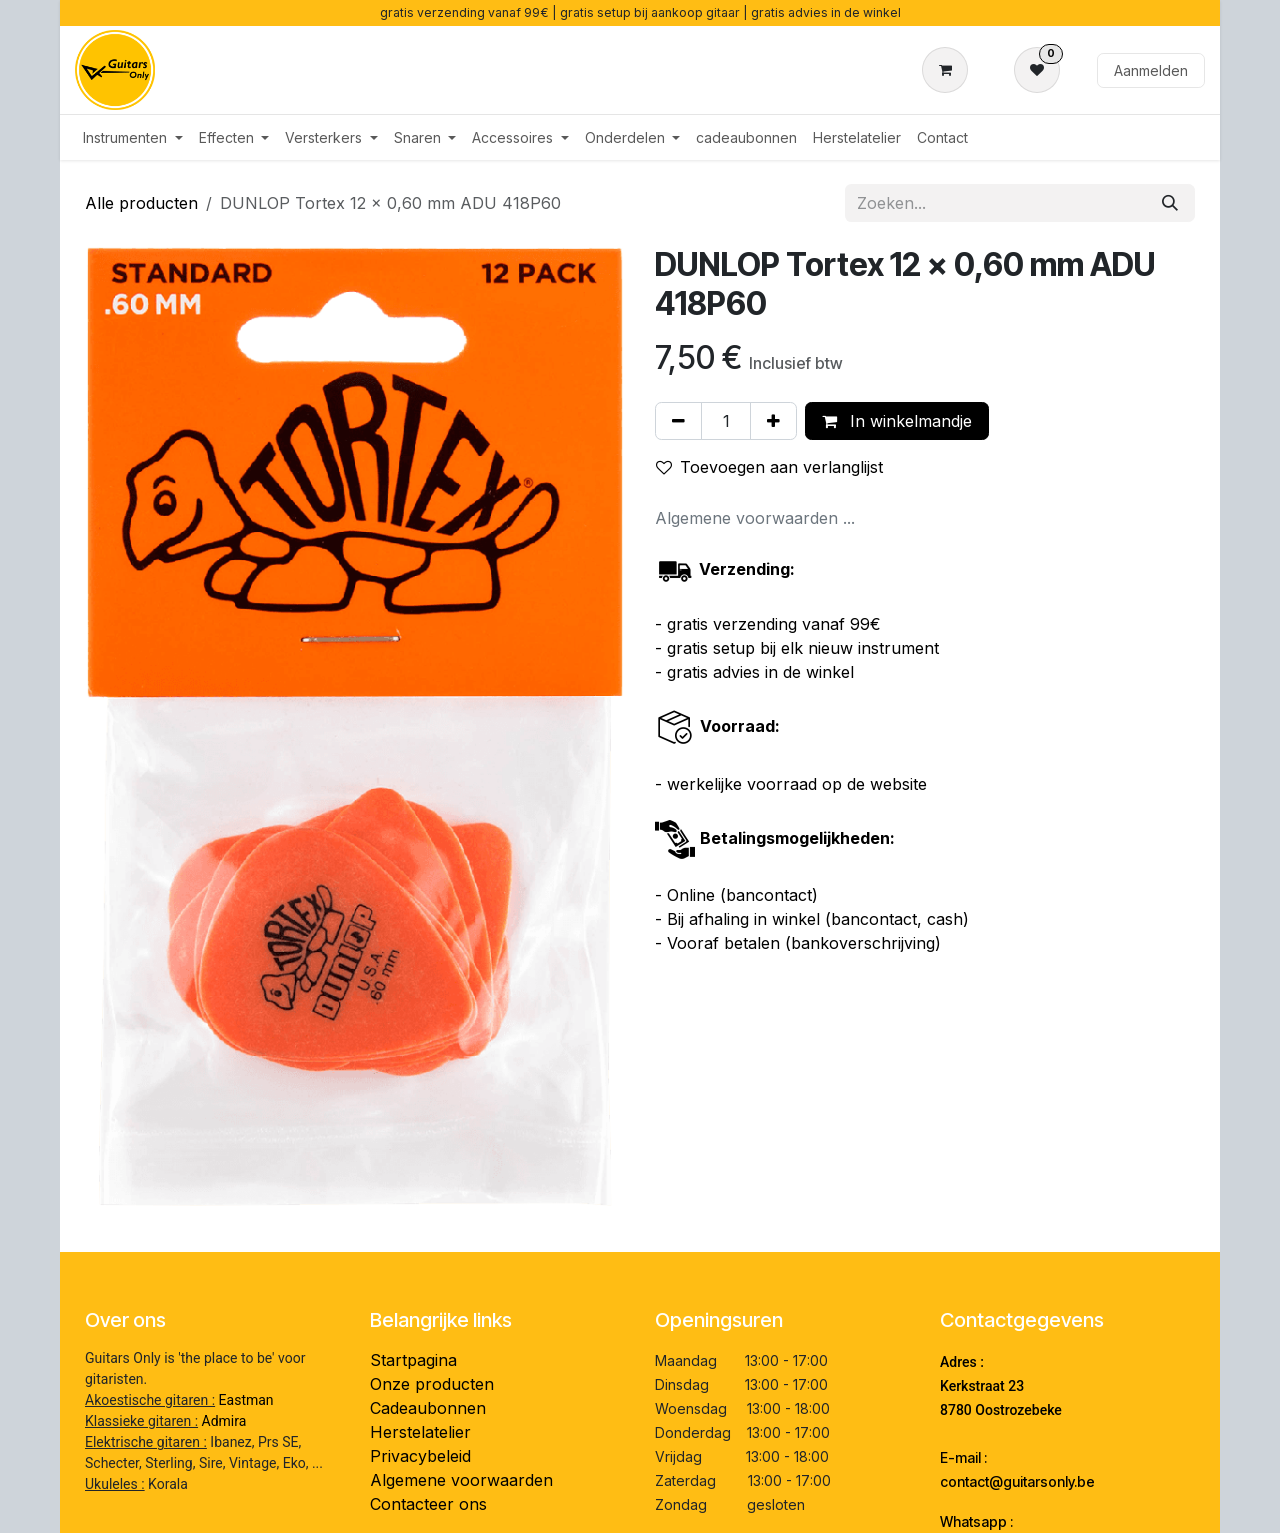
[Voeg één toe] (773, 421)
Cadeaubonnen (428, 1408)
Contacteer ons (428, 1504)
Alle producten (141, 203)
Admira (224, 1421)
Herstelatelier (420, 1432)
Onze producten (432, 1384)
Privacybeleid (420, 1456)
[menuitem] (133, 137)
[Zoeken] (1170, 203)
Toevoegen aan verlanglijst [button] (769, 467)
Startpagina (413, 1360)
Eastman (246, 1400)
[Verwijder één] (678, 421)
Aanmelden (1151, 70)
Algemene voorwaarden (461, 1480)
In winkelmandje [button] (897, 421)
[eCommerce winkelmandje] (949, 70)
